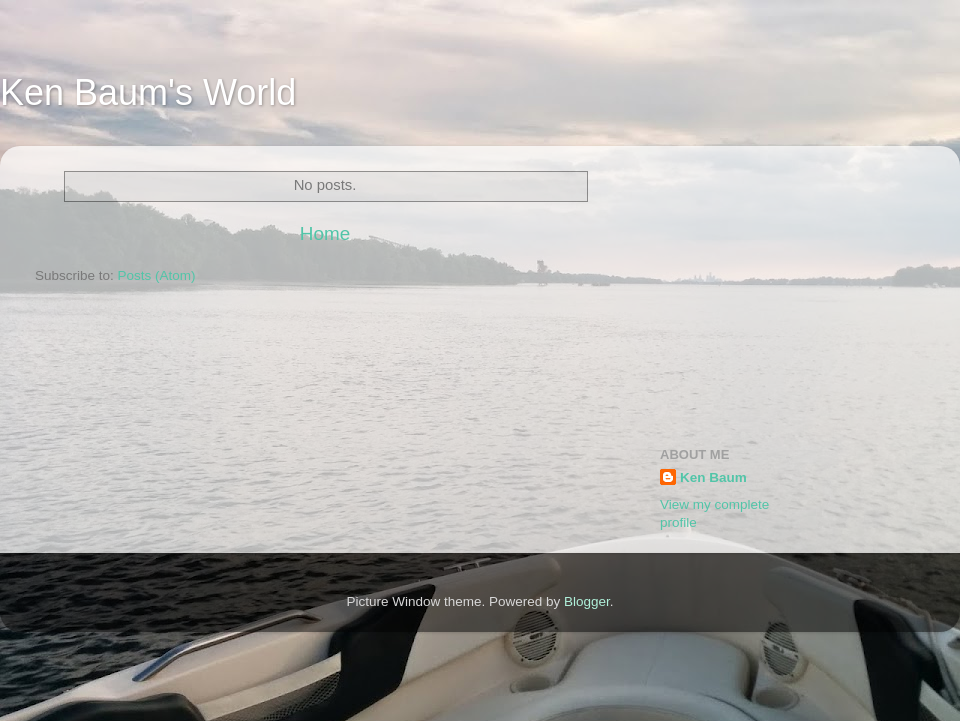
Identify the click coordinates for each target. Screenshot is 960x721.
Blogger (587, 601)
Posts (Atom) (157, 275)
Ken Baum (713, 477)
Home (325, 233)
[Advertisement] (792, 286)
